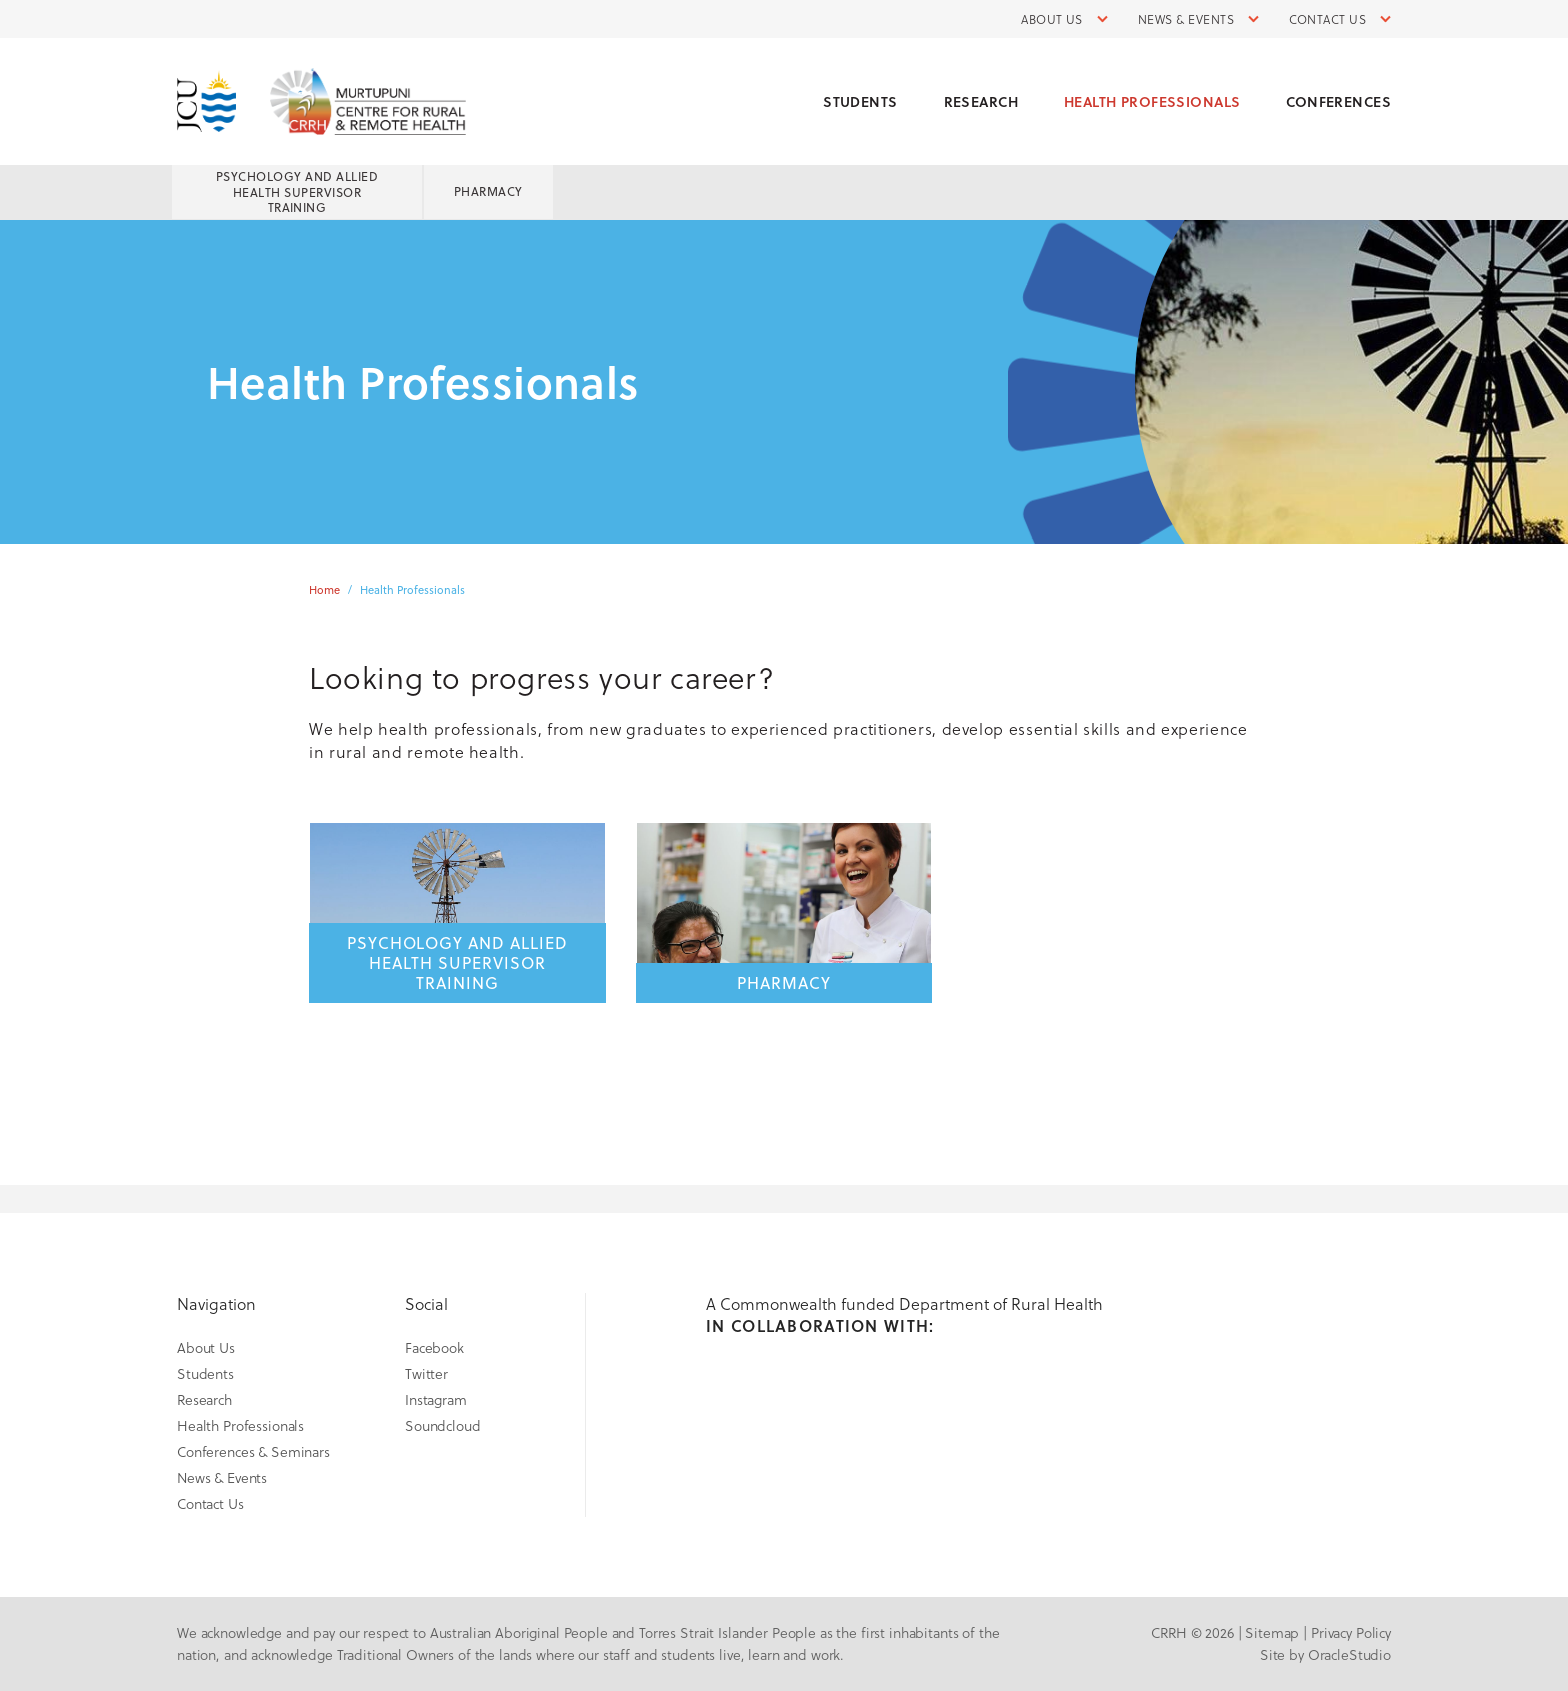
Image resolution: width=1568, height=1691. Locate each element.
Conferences (1338, 101)
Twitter (426, 1373)
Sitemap (1272, 1632)
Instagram (436, 1399)
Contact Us (1327, 19)
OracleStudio (1349, 1654)
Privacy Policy (1351, 1632)
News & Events (1186, 19)
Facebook (434, 1347)
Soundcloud (443, 1425)
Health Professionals (1152, 101)
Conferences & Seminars (253, 1451)
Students (860, 101)
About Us (1052, 19)
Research (981, 101)
